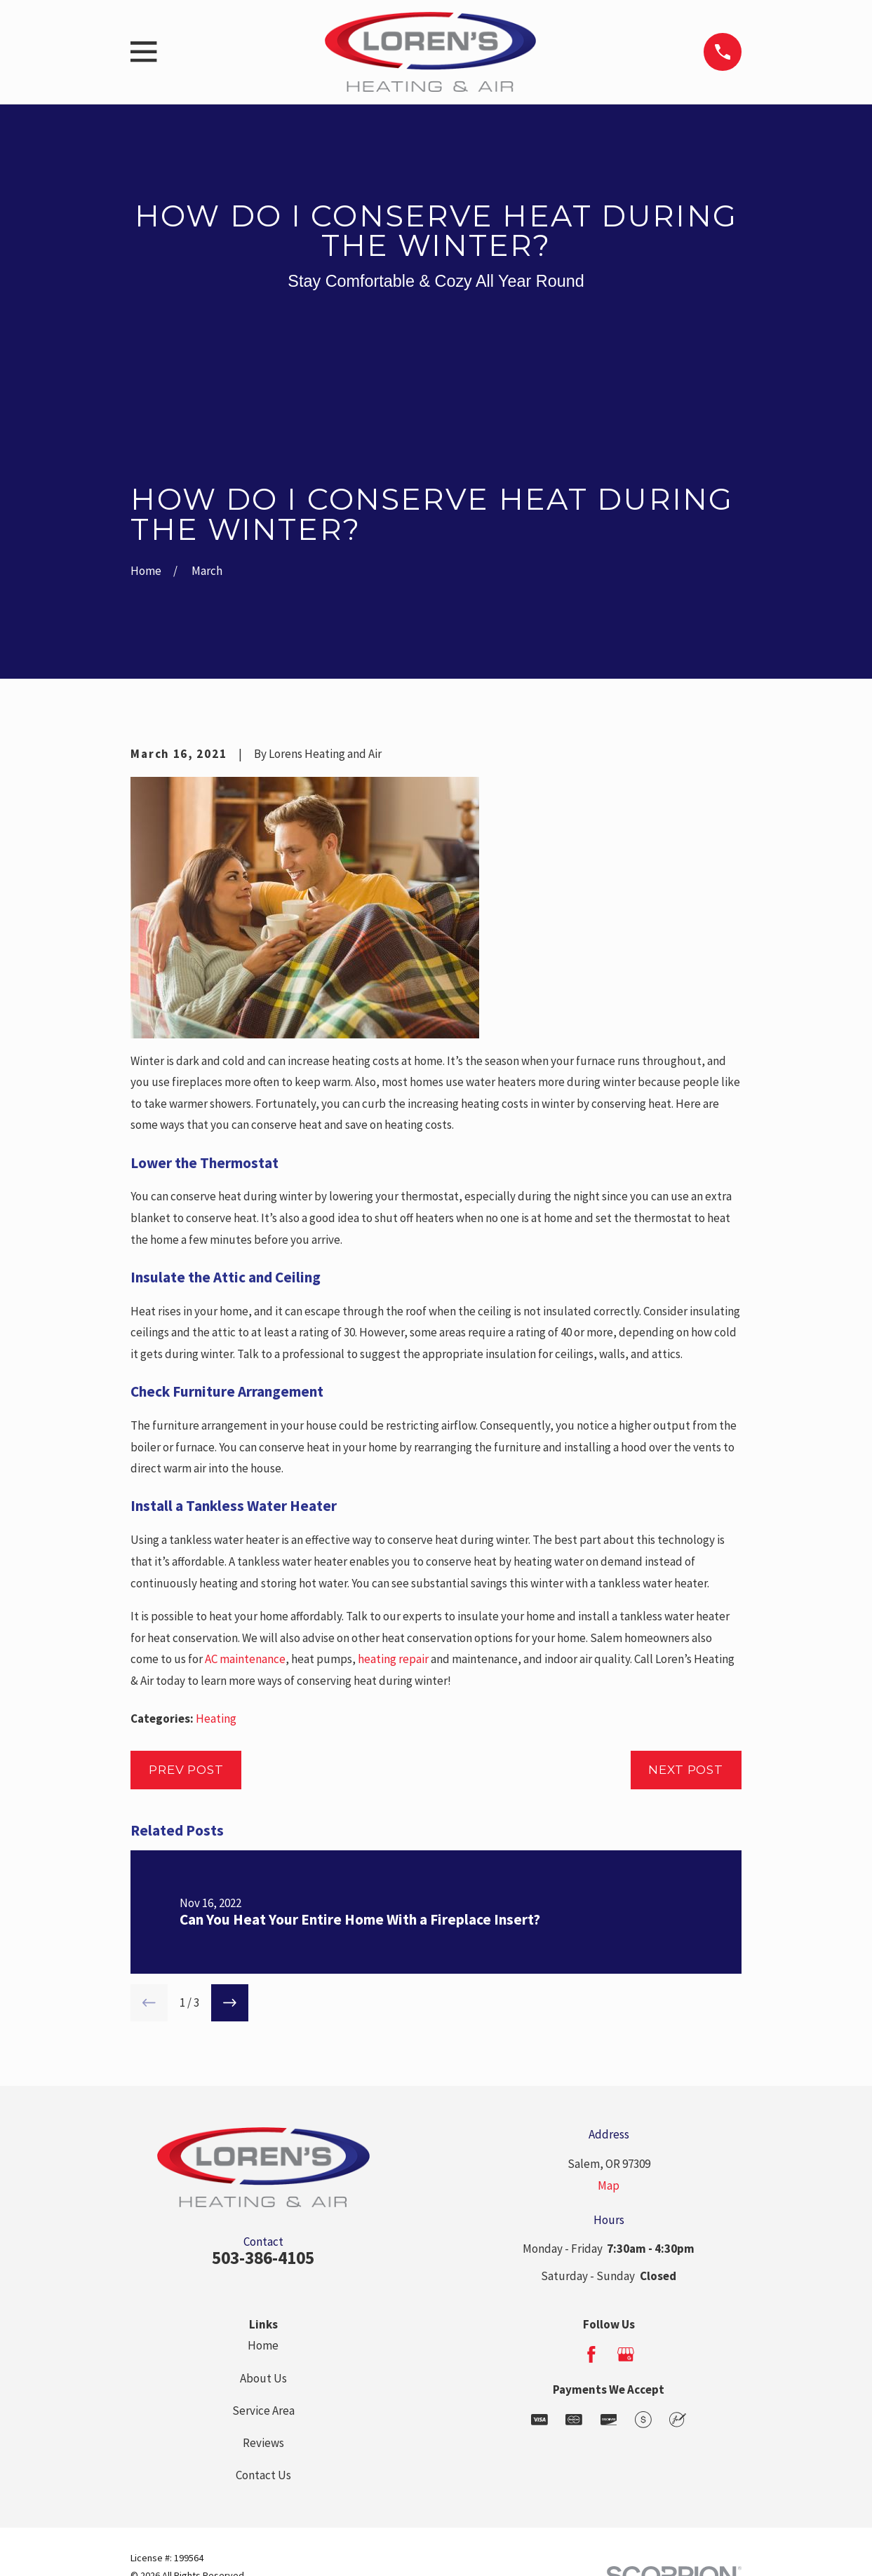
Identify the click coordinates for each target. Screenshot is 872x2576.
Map (608, 2185)
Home (263, 2345)
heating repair (393, 1659)
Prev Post (186, 1770)
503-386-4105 (263, 2257)
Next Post (685, 1770)
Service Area (263, 2410)
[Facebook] (591, 2354)
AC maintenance (245, 1659)
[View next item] (229, 2002)
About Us (263, 2378)
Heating (216, 1718)
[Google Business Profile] (625, 2354)
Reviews (263, 2442)
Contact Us (263, 2475)
